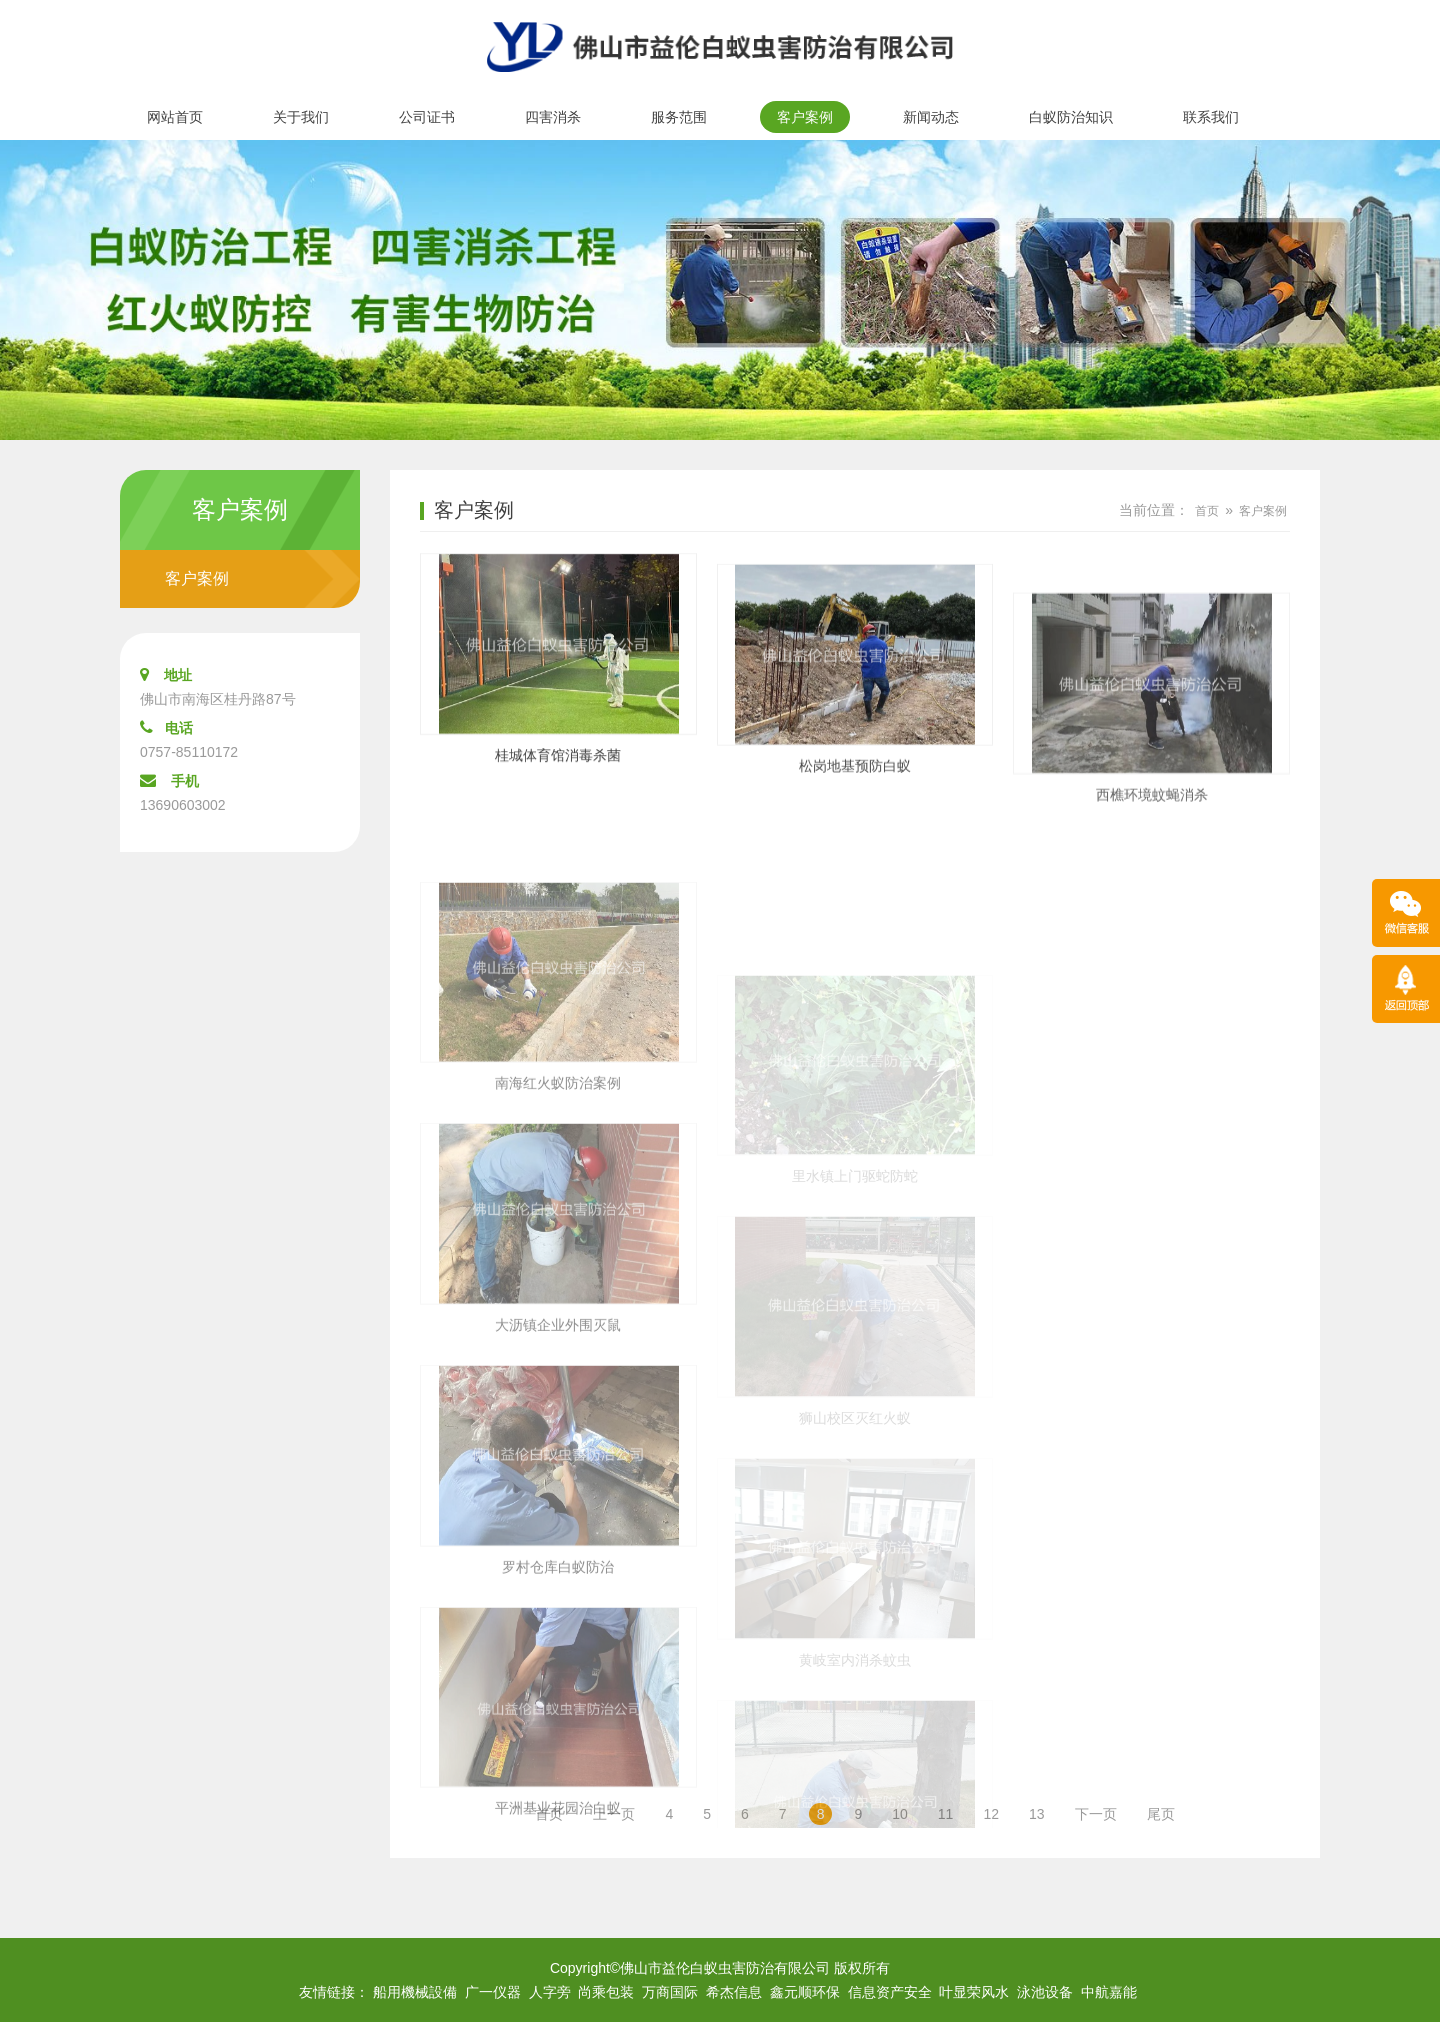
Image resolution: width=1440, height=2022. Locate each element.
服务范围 (679, 117)
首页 (1207, 511)
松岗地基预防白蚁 (855, 805)
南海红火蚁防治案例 (558, 1196)
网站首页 (175, 117)
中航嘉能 (1109, 1992)
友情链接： (334, 1992)
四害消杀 (553, 117)
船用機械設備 (415, 1992)
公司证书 (427, 117)
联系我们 (1211, 117)
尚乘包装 (606, 1992)
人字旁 (550, 1992)
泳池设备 (1045, 1992)
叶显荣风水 (974, 1992)
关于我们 (301, 117)
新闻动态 (931, 117)
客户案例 (805, 117)
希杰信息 (734, 1992)
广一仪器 (493, 1992)
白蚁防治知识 (1071, 117)
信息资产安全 (890, 1992)
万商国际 (670, 1992)
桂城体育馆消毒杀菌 (558, 770)
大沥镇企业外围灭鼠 (558, 1437)
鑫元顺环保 (805, 1992)
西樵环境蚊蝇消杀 (1152, 877)
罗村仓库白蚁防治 (558, 1679)
